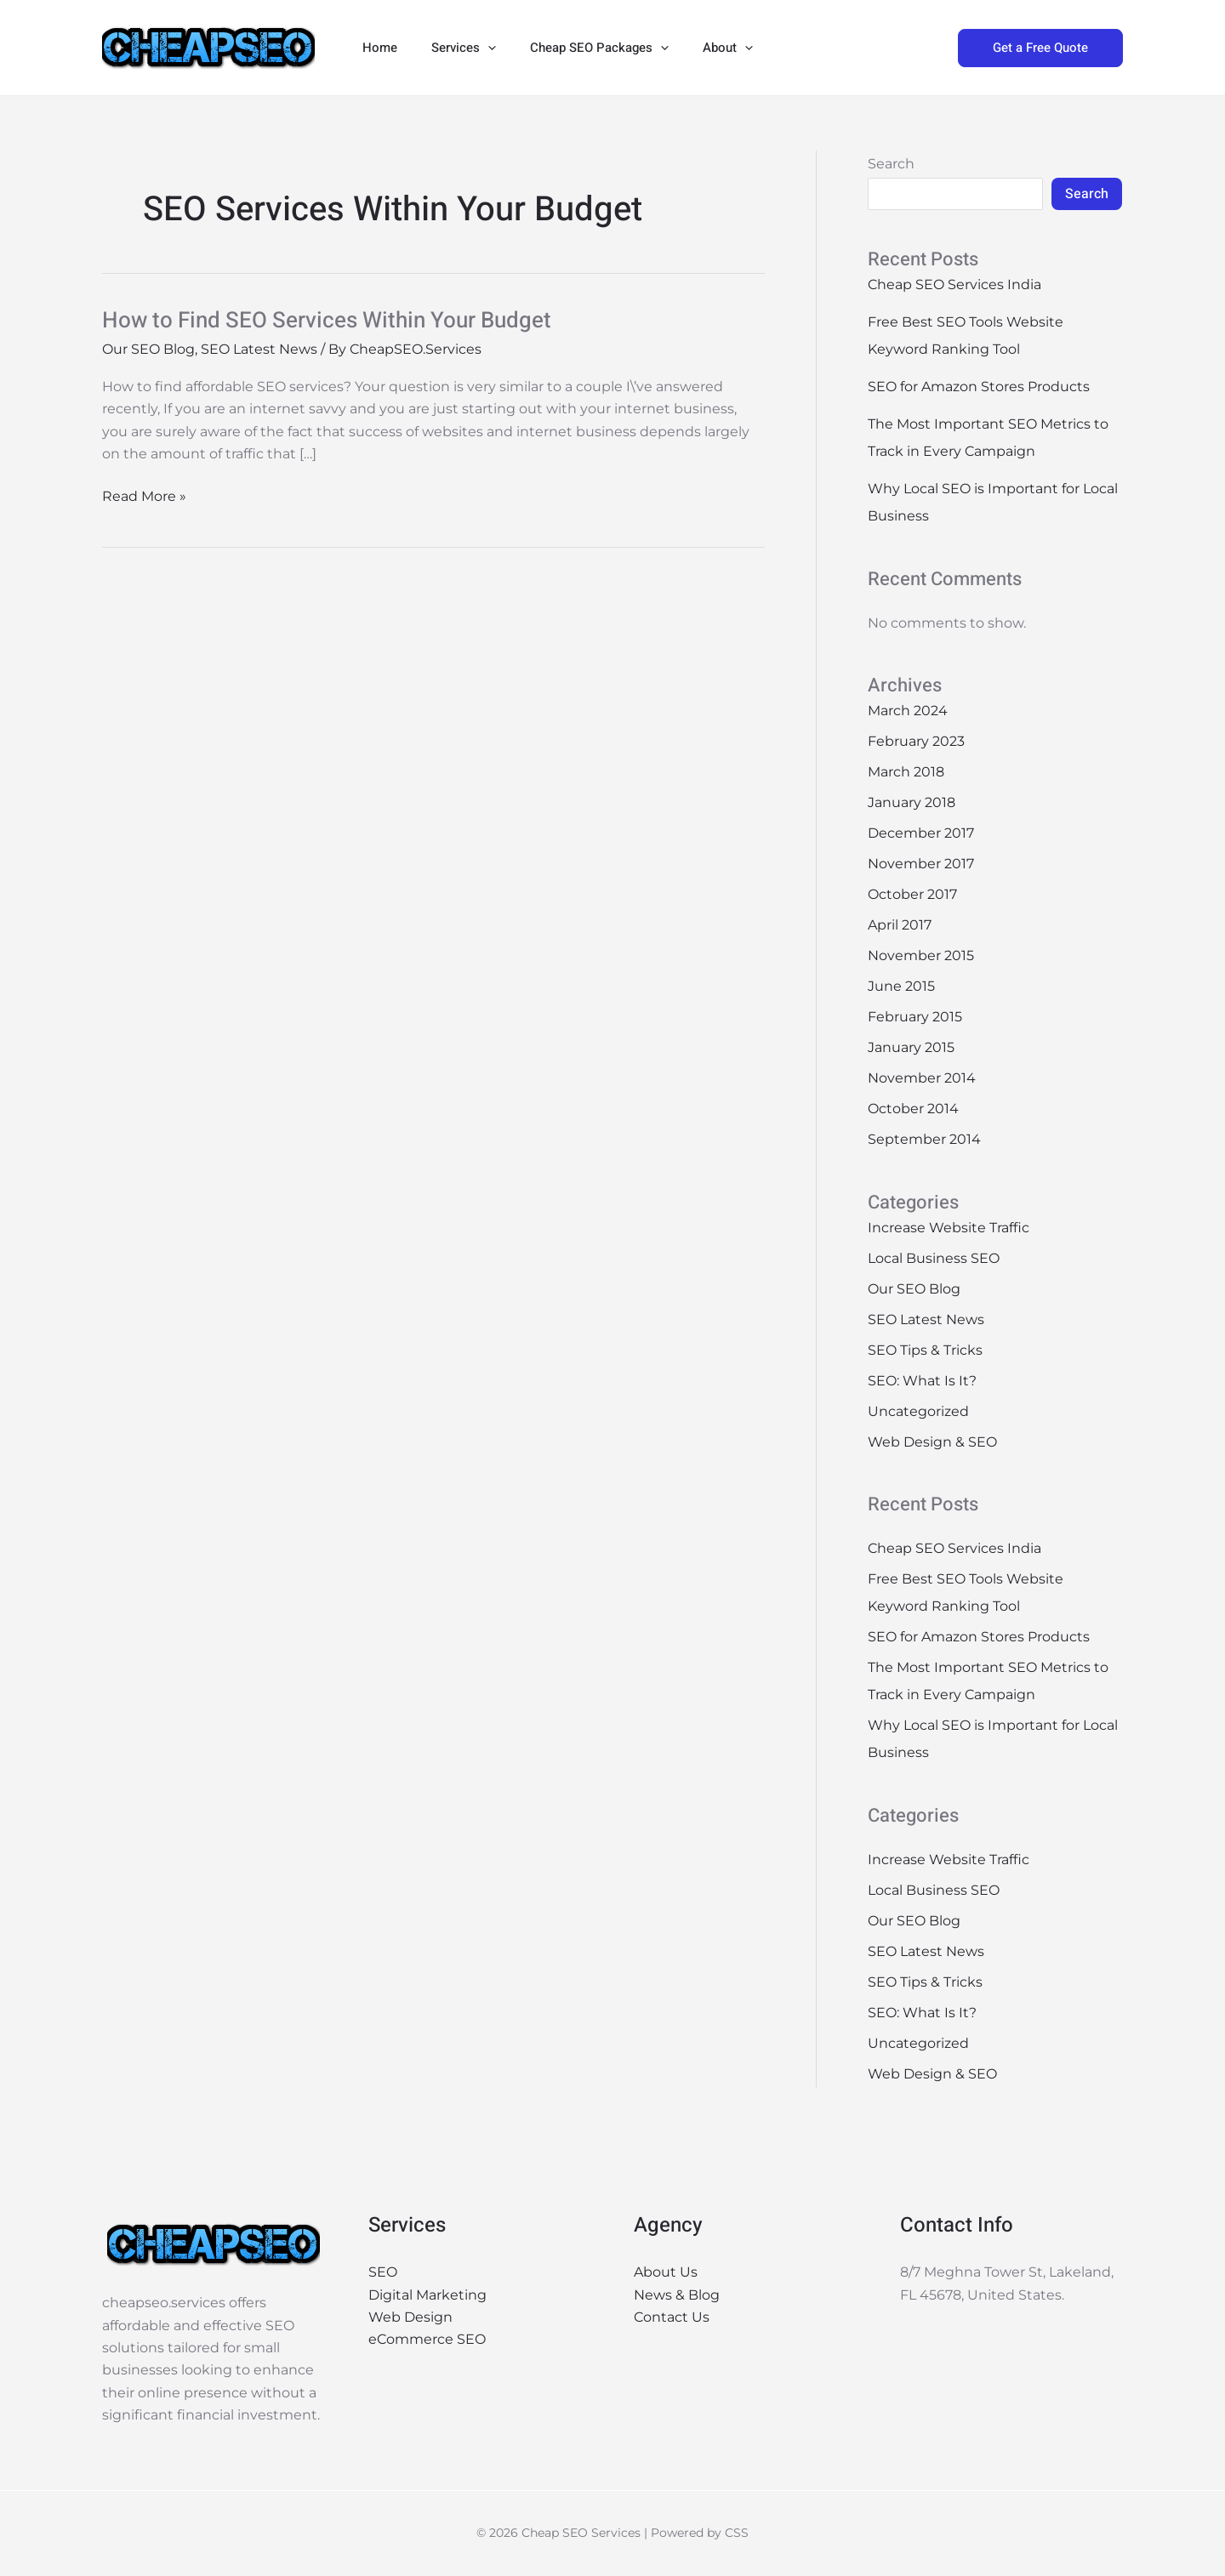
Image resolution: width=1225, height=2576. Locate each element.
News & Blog (677, 2295)
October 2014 (913, 1108)
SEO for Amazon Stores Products (979, 386)
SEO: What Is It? (922, 1381)
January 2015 (911, 1047)
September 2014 (924, 1139)
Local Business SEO (934, 1258)
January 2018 (911, 802)
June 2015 (901, 986)
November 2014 (922, 1078)
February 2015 (915, 1017)
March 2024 (908, 710)
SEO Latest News (259, 349)
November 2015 (921, 955)
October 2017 (912, 894)
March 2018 (906, 772)
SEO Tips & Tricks (925, 1350)
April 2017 (900, 925)
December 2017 (921, 833)
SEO (382, 2272)
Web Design (410, 2317)
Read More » (144, 495)
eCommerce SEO (427, 2339)
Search (891, 164)
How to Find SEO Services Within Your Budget (326, 320)
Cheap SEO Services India (954, 284)
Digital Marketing (427, 2295)
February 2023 (916, 741)
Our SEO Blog (148, 349)
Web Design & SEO (932, 1442)
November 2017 (921, 864)
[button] (475, 47)
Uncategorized (918, 1411)
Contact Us (671, 2317)
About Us (666, 2272)
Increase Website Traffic (948, 1228)
